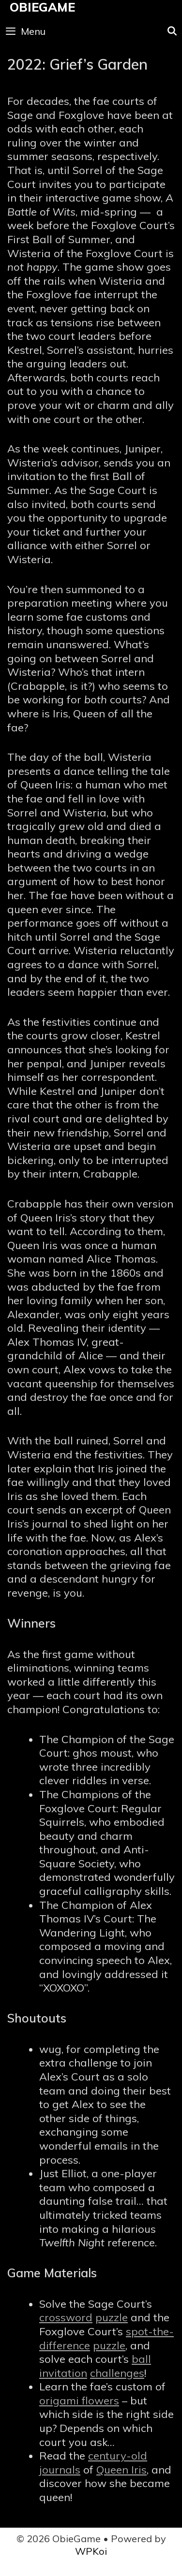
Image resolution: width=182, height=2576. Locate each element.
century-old (117, 2455)
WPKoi (91, 2551)
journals (59, 2469)
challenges (117, 2373)
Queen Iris (121, 2469)
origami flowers (79, 2400)
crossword (65, 2317)
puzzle (111, 2317)
